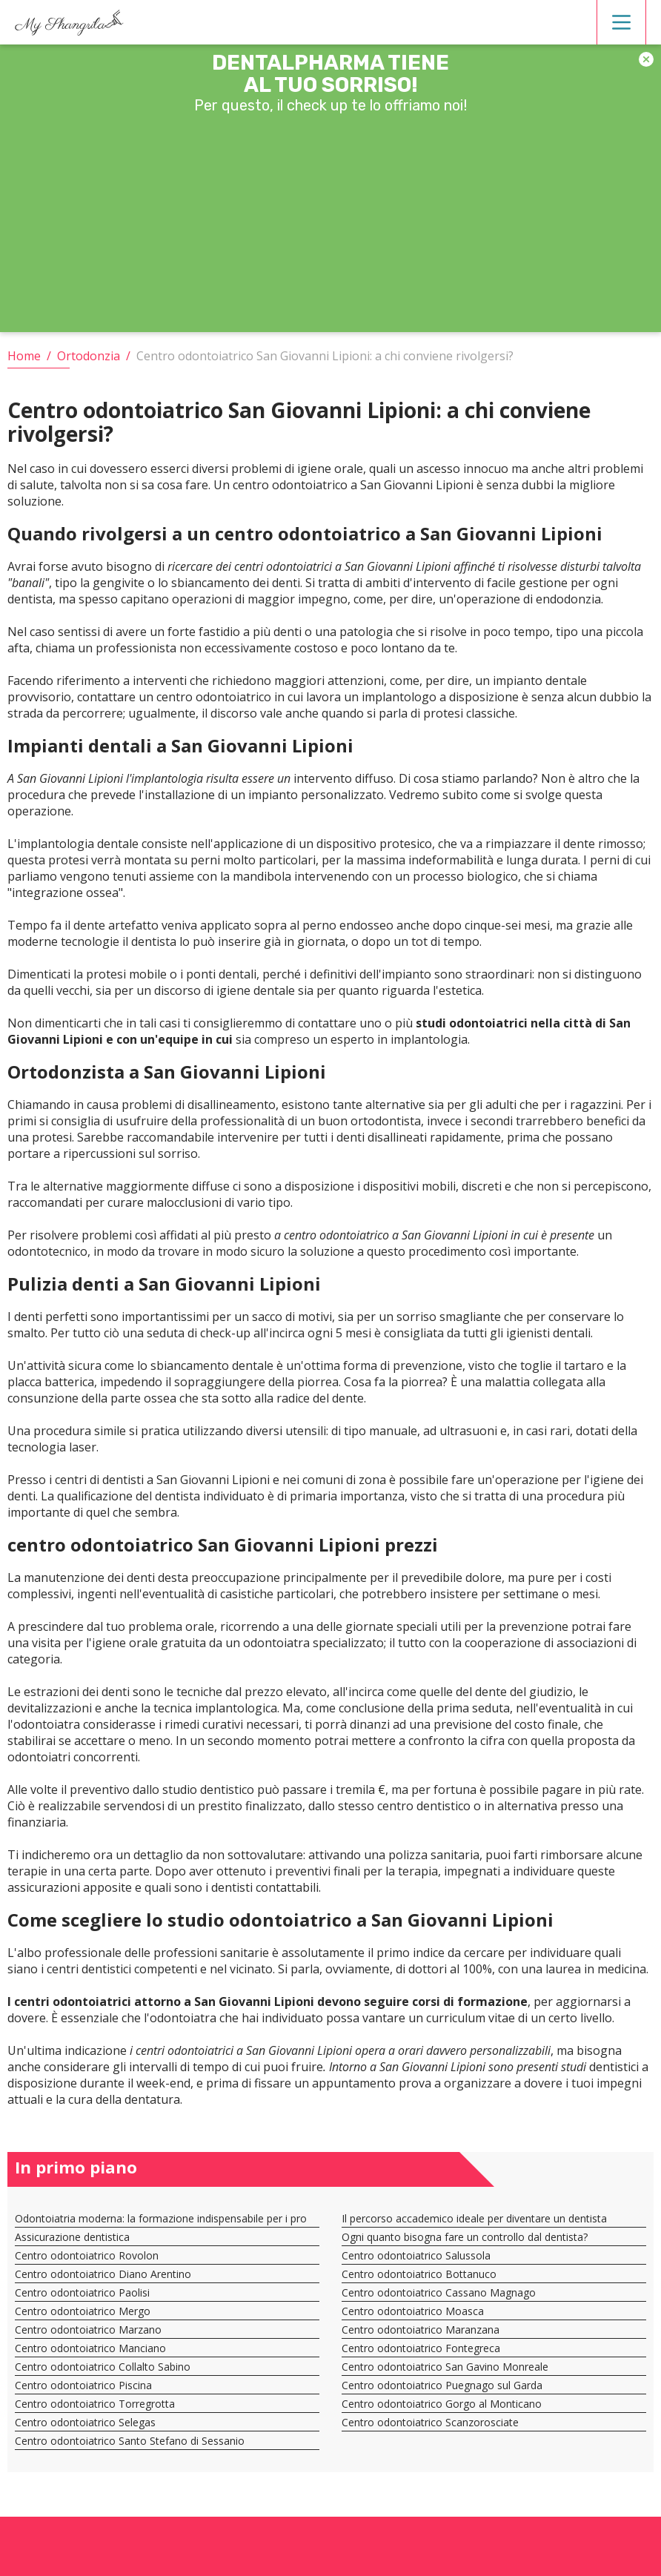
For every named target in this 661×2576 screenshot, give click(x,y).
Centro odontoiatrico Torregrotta (95, 2392)
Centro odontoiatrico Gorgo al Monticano (442, 2392)
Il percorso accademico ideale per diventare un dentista (474, 2207)
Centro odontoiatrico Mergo (82, 2300)
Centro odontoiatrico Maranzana (420, 2318)
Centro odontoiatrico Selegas (85, 2411)
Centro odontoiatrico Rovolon (87, 2244)
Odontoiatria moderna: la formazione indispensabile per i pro (161, 2207)
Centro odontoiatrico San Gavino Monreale (445, 2355)
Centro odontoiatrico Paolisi (82, 2281)
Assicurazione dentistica (72, 2226)
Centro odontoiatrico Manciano (90, 2337)
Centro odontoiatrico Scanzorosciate (430, 2411)
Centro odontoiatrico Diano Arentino (103, 2263)
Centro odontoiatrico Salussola (416, 2244)
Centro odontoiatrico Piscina (83, 2374)
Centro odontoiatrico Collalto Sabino (102, 2355)
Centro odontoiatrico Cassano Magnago (439, 2281)
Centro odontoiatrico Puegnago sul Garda (442, 2374)
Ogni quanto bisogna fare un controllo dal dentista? (465, 2226)
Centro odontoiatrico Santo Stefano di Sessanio (130, 2430)
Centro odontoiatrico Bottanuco (419, 2263)
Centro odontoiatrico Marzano (88, 2318)
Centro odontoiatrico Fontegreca (421, 2337)
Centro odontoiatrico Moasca (413, 2300)
